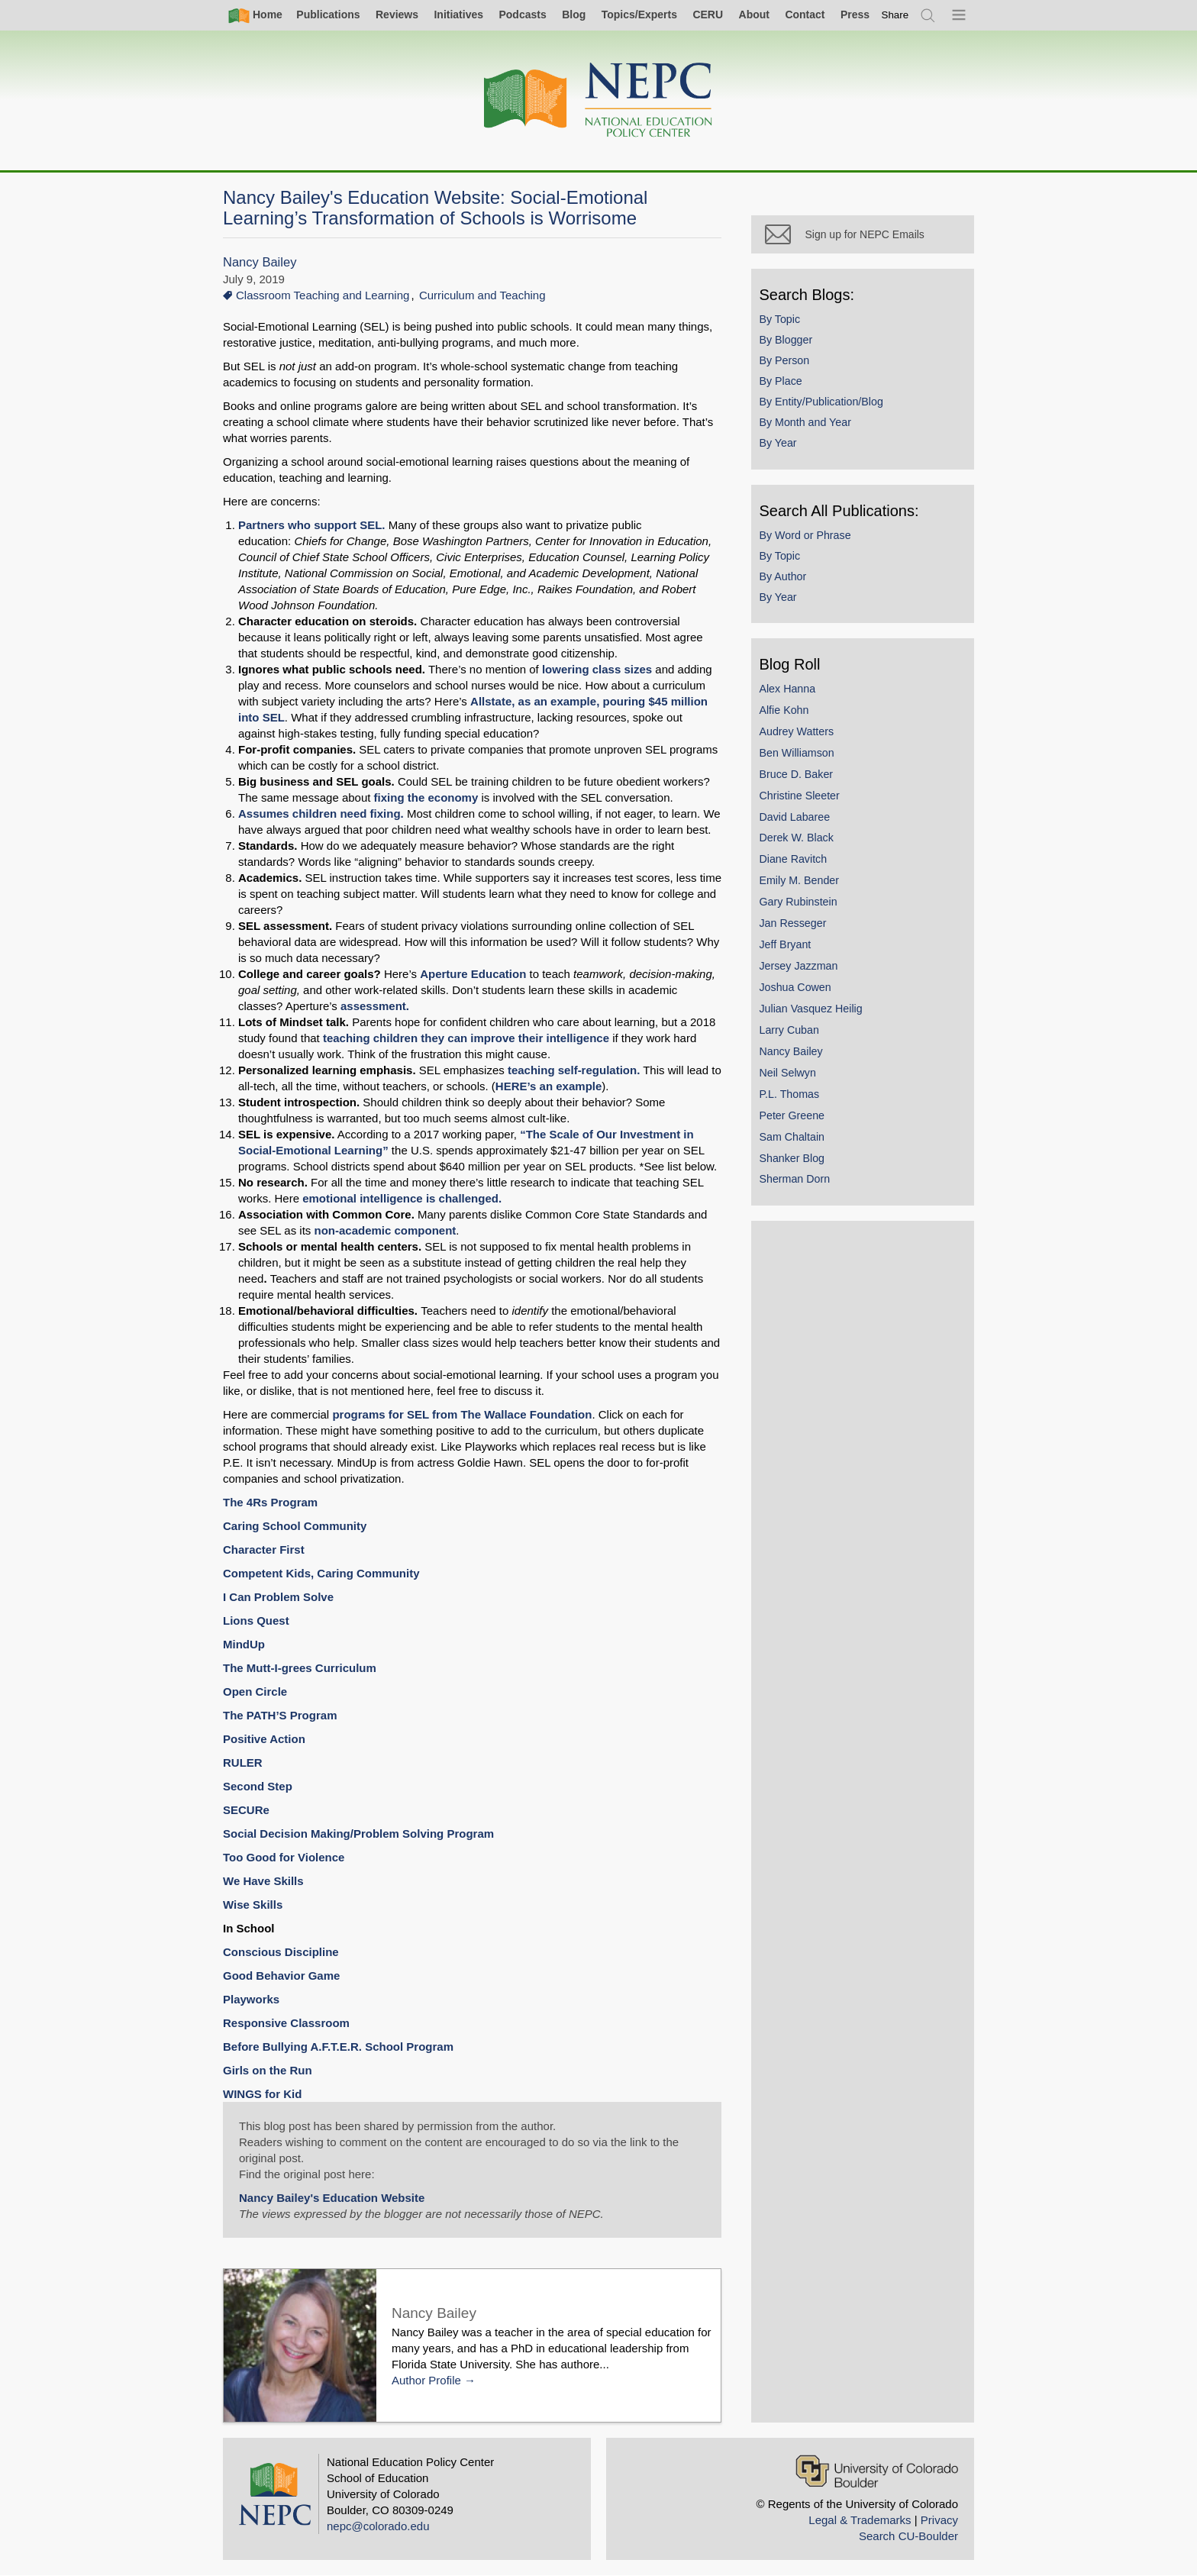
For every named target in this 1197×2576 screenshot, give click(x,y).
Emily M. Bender (800, 882)
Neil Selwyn (788, 1073)
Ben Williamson (797, 753)
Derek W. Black (797, 839)
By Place (781, 382)
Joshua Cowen (796, 988)
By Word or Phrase (806, 536)
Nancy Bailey (259, 262)
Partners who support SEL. (313, 524)
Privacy (939, 2519)
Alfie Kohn (785, 711)
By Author (784, 577)
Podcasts (522, 14)
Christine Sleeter (800, 796)
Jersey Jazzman (799, 967)
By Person (785, 361)
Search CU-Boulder (908, 2535)
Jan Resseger (794, 924)
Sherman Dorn (795, 1180)
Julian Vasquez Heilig (811, 1009)
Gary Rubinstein (799, 903)
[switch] (895, 15)
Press (855, 14)
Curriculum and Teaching (482, 295)
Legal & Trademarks (859, 2519)
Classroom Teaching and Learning (322, 295)
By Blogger (787, 340)
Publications (328, 14)
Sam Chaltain (793, 1137)
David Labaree (795, 818)
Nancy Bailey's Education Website (331, 2197)
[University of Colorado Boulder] (876, 2471)
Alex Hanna (788, 689)
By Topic (781, 320)
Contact (804, 14)
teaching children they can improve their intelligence (466, 1037)
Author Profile (426, 2380)
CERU (707, 14)
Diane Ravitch (794, 860)
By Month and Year (806, 424)
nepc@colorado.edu (378, 2526)
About (754, 14)
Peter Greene (793, 1116)
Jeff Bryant (786, 946)
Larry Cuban (790, 1031)
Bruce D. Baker (797, 775)
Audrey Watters (797, 732)
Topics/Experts (639, 14)
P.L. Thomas (790, 1095)
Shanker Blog (793, 1159)
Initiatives (458, 14)
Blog (574, 14)
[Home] (598, 100)
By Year (779, 444)
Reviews (397, 14)
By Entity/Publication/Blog (822, 403)
